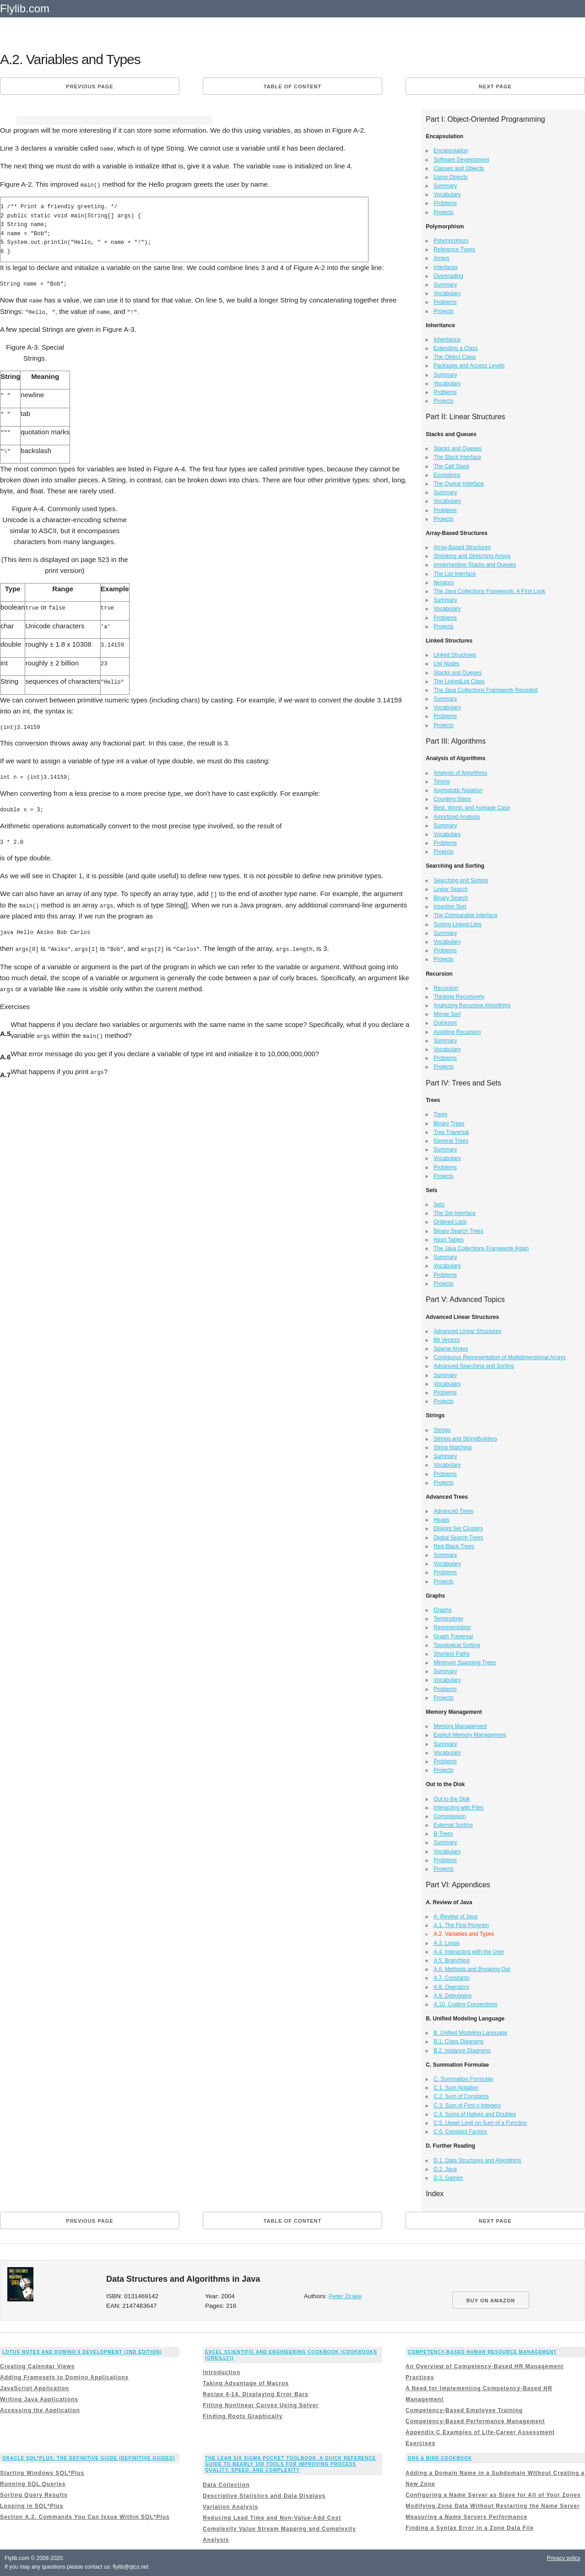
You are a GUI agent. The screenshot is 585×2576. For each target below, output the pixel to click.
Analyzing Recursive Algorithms (471, 1005)
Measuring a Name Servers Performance (466, 2517)
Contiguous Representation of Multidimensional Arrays (499, 1357)
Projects (443, 212)
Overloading (448, 276)
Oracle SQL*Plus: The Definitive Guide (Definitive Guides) (88, 2458)
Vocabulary (446, 194)
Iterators (443, 582)
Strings (441, 1430)
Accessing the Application (40, 2410)
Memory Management (460, 1726)
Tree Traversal (451, 1132)
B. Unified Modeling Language (470, 2033)
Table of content (292, 86)
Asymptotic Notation (457, 790)
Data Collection (226, 2485)
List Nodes (446, 663)
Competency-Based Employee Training (464, 2410)
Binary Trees (448, 1123)
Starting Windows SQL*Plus (42, 2473)
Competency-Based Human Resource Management (482, 2352)
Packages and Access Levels (468, 365)
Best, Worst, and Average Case (471, 808)
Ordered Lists (449, 1222)
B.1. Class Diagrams (458, 2041)
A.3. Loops (446, 1943)
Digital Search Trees (458, 1537)
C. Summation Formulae (463, 2079)
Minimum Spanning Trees (464, 1662)
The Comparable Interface (465, 915)
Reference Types (454, 249)
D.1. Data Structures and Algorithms (477, 2160)
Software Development (461, 160)
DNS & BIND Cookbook (440, 2458)
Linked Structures (454, 655)
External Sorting (452, 1825)
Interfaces (445, 267)
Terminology (448, 1618)
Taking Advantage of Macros (246, 2383)
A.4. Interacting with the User (468, 1952)
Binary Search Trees (458, 1231)
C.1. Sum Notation (455, 2088)
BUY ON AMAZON (490, 2300)
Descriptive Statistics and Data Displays (264, 2496)
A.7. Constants (451, 1978)
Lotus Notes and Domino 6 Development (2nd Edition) (82, 2352)
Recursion (445, 988)
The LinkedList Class (458, 681)
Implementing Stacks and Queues (474, 565)
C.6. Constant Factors (460, 2131)
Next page (495, 86)
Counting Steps (452, 799)
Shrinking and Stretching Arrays (471, 556)
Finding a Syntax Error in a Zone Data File (470, 2528)
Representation (452, 1627)
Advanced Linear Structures (467, 1331)
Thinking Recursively (458, 997)
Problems (445, 203)
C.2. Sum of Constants (461, 2096)
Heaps (441, 1520)
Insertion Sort (449, 906)
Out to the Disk (451, 1799)
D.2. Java (445, 2169)
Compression (449, 1816)
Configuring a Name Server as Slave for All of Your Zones (493, 2495)
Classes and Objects (458, 168)
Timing (441, 781)
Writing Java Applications (39, 2399)
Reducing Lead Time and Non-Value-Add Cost (272, 2518)
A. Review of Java (455, 1916)
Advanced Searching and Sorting (473, 1366)
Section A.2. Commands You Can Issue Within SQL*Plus (85, 2517)
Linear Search (450, 889)
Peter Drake (345, 2296)
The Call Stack (451, 466)
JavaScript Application (34, 2388)
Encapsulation (450, 150)
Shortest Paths (451, 1654)
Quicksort (445, 1023)
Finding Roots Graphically (242, 2416)
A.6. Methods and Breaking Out (471, 1969)
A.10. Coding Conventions (465, 2004)
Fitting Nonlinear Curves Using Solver (261, 2405)
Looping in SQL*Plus (31, 2506)
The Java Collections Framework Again (481, 1248)
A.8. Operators (451, 1987)
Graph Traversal (453, 1636)
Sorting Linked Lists (457, 924)
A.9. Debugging (452, 1996)
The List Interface (454, 574)
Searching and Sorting (460, 880)
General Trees (450, 1141)
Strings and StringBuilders (465, 1439)
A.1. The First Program (461, 1925)
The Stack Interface (457, 457)
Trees (440, 1114)
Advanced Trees (453, 1511)
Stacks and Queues (457, 448)
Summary (445, 186)
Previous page (89, 86)
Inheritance (446, 339)
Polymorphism (450, 241)
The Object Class (454, 357)
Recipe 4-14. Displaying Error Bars (256, 2394)
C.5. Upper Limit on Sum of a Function (480, 2123)
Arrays (441, 258)
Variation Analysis (230, 2507)
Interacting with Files (458, 1807)
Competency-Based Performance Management (475, 2421)
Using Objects (450, 177)
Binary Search (450, 898)
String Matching (452, 1447)
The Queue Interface (458, 484)
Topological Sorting (456, 1645)
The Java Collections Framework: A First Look (489, 591)
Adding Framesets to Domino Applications (64, 2377)
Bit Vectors (446, 1340)
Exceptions (446, 475)
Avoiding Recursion (457, 1032)
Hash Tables (448, 1240)
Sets (438, 1204)
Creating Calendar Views (37, 2366)
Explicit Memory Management (469, 1735)
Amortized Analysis (456, 817)
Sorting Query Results (34, 2495)
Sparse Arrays (450, 1348)
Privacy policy (563, 2558)
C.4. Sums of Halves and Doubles (474, 2114)
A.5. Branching (451, 1960)
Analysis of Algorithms (460, 773)
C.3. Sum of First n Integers (467, 2105)
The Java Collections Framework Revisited (485, 690)
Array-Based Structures (462, 547)
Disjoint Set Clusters (458, 1528)
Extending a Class (455, 348)
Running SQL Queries (32, 2484)
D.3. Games (448, 2178)
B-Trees (443, 1834)
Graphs (442, 1610)
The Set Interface (454, 1213)
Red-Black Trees (453, 1546)
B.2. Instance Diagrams (462, 2050)
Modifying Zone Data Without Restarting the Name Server (493, 2506)
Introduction (221, 2372)
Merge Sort (446, 1014)
